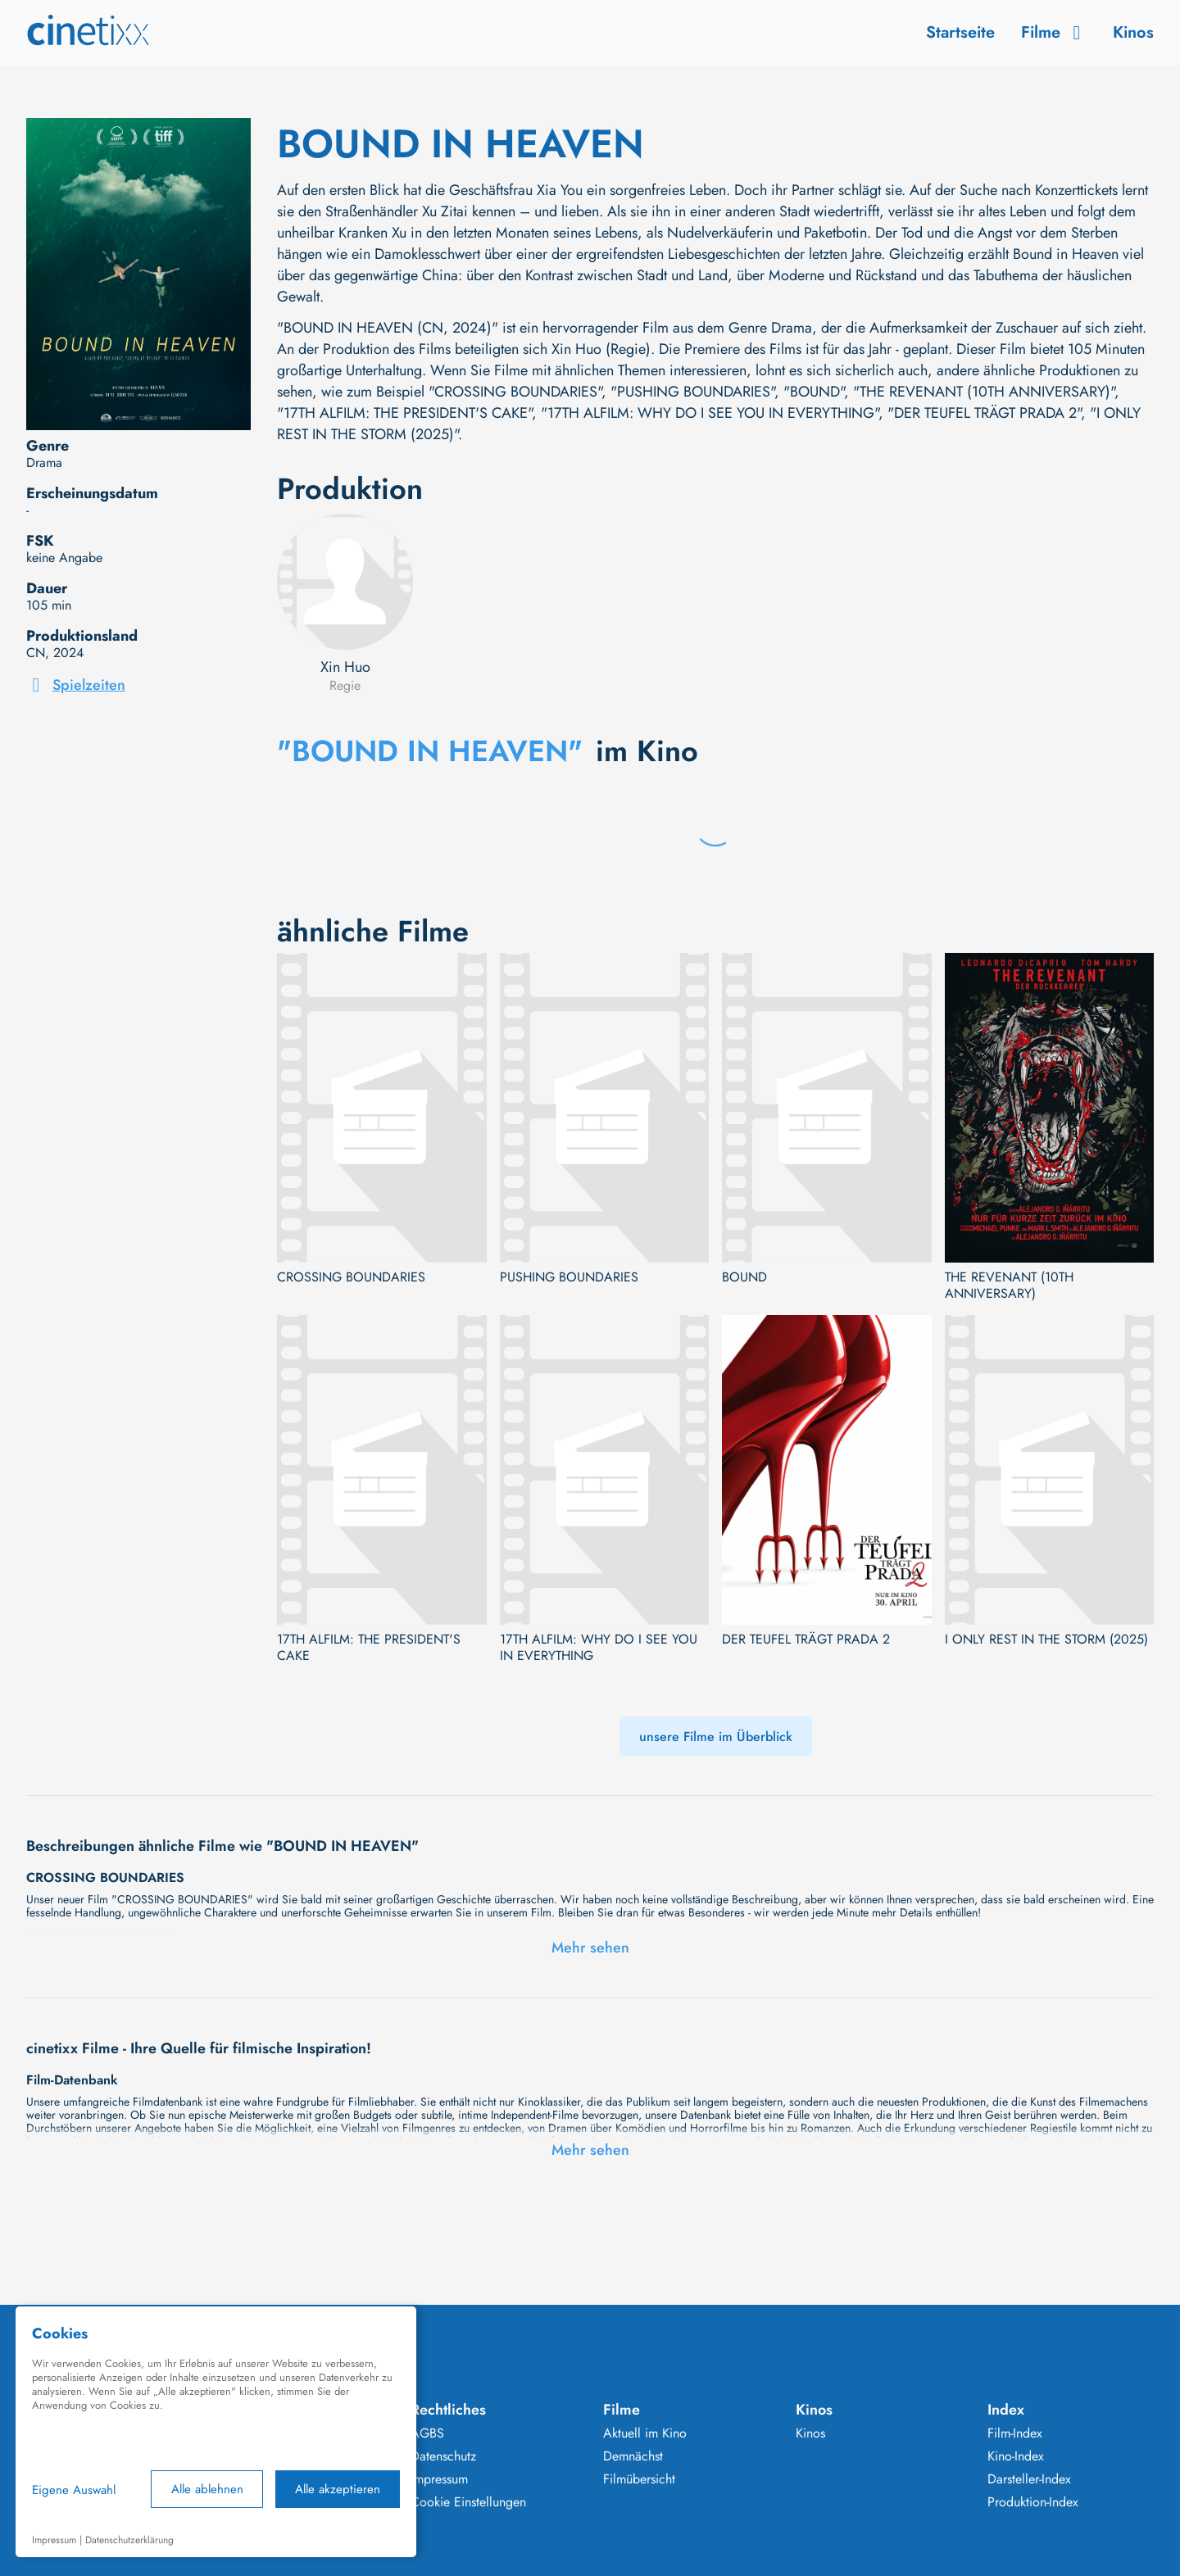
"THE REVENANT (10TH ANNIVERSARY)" (983, 391)
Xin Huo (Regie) (601, 349)
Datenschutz (443, 2456)
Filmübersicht (639, 2479)
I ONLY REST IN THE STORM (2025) (1046, 1639)
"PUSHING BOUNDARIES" (692, 391)
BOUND (744, 1277)
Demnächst (633, 2456)
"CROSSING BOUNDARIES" (515, 391)
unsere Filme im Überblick (715, 1736)
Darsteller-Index (1029, 2479)
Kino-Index (1015, 2456)
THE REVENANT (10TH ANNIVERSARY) (1009, 1285)
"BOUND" (813, 391)
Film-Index (1014, 2433)
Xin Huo (345, 667)
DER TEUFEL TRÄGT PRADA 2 (806, 1639)
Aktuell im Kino (645, 2433)
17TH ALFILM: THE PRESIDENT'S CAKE (369, 1647)
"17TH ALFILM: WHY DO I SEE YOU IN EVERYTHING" (709, 413)
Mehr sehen (590, 1947)
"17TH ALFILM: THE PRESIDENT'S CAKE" (404, 413)
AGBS (427, 2433)
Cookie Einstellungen (468, 2502)
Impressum (439, 2479)
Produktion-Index (1032, 2502)
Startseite (960, 32)
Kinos (1133, 32)
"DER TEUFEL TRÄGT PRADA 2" (984, 413)
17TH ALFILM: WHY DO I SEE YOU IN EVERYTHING (598, 1647)
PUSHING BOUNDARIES (569, 1277)
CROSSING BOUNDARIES (351, 1277)
